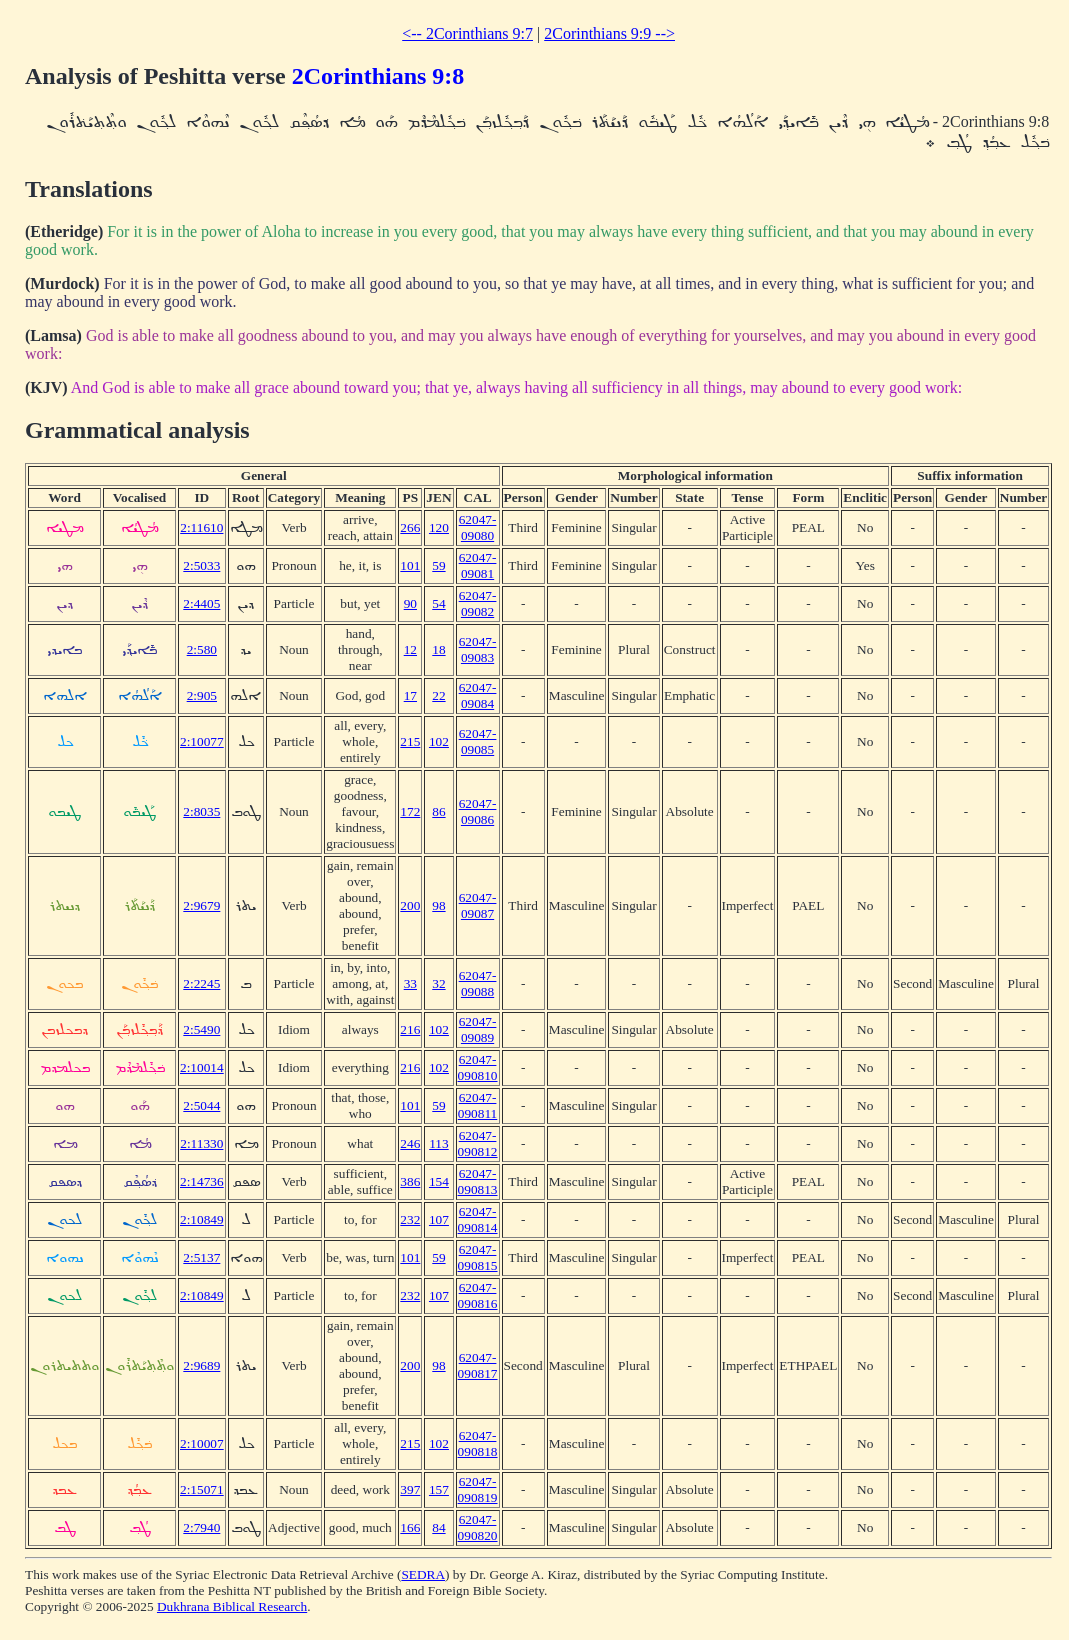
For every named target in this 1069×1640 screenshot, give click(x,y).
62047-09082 (478, 603)
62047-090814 (478, 1219)
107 (439, 1219)
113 (439, 1143)
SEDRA (423, 1574)
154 (439, 1181)
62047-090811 (478, 1105)
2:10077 (202, 741)
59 (438, 565)
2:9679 (201, 905)
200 (410, 905)
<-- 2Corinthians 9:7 (467, 33)
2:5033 (201, 565)
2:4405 (201, 603)
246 (410, 1143)
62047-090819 (478, 1489)
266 (410, 527)
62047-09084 (478, 695)
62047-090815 (478, 1257)
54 (438, 603)
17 (410, 695)
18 (438, 649)
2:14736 (202, 1181)
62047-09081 (478, 565)
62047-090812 (478, 1143)
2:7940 (201, 1527)
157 (439, 1489)
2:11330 (201, 1143)
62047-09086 (478, 811)
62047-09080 (478, 527)
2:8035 (201, 811)
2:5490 (201, 1029)
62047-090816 (478, 1295)
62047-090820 (478, 1527)
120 (439, 527)
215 (410, 741)
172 (410, 811)
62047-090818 (478, 1443)
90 (410, 603)
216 (410, 1029)
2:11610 (201, 527)
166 (410, 1527)
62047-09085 (478, 741)
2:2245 (201, 983)
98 (438, 905)
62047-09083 (478, 649)
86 (438, 811)
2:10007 (202, 1443)
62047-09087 (478, 905)
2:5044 (201, 1105)
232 (410, 1219)
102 (439, 741)
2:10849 (202, 1219)
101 (410, 565)
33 (410, 983)
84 (438, 1527)
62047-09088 (478, 983)
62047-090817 (478, 1365)
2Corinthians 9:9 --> (609, 33)
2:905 (202, 695)
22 (438, 695)
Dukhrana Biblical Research (232, 1606)
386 (410, 1181)
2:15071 (202, 1489)
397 (410, 1489)
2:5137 (201, 1257)
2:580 (202, 649)
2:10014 (202, 1067)
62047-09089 (478, 1029)
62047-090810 (478, 1067)
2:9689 (201, 1365)
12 (410, 649)
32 (438, 983)
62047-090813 (478, 1181)
